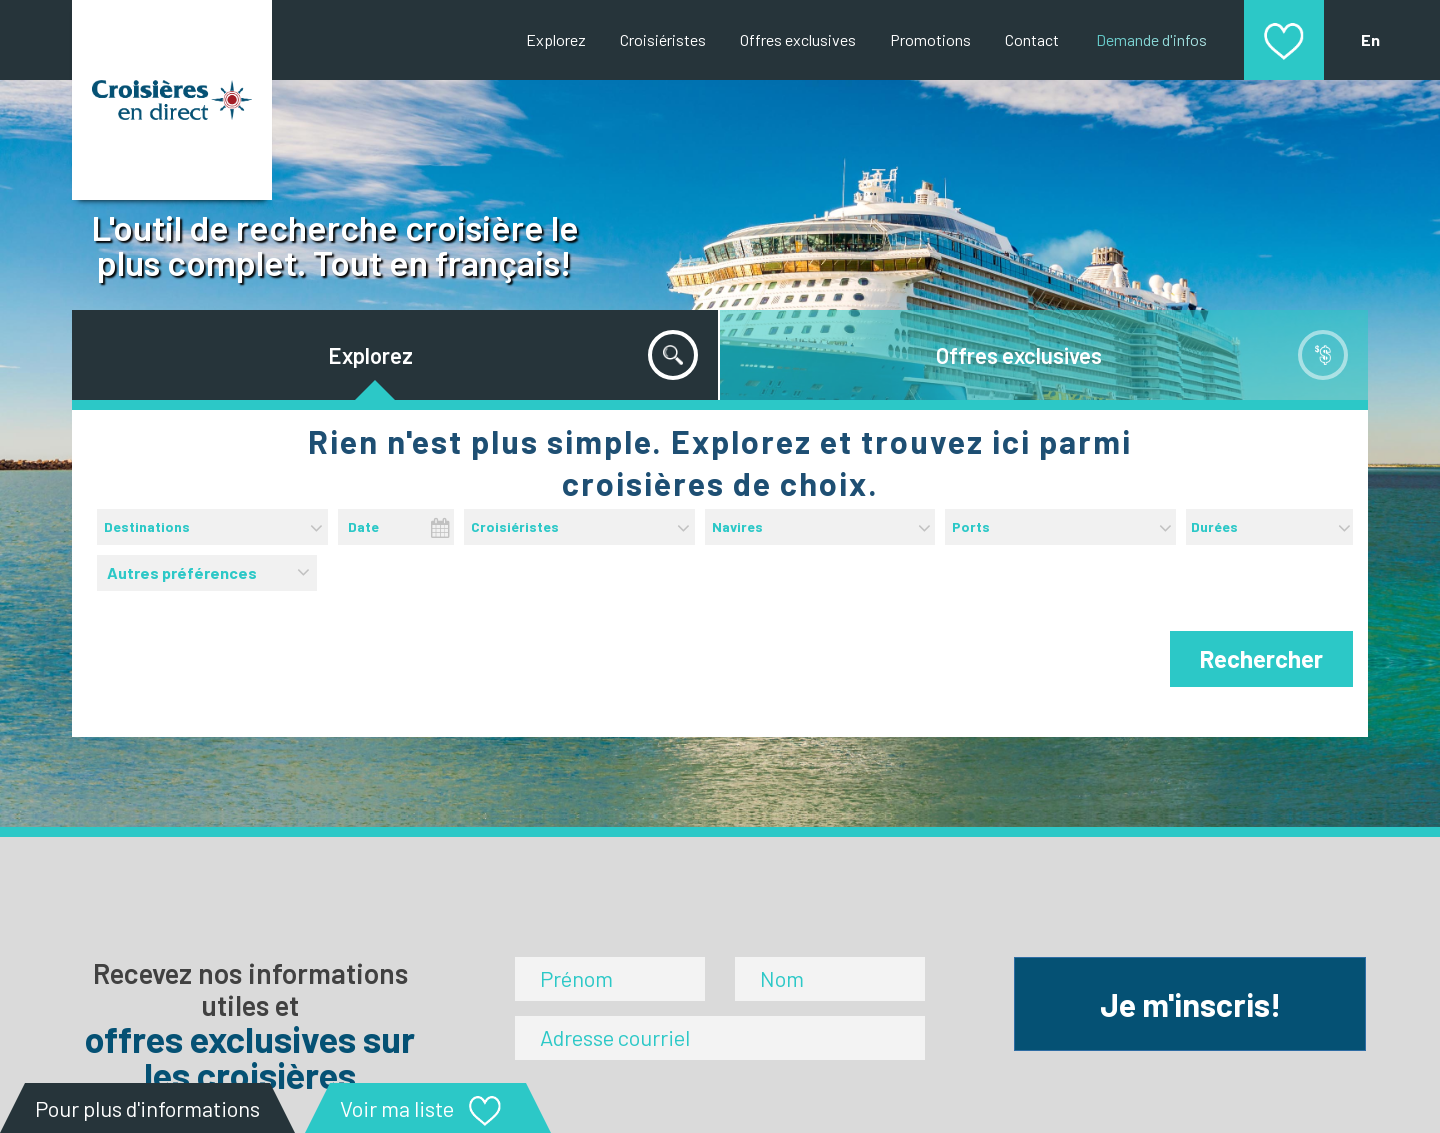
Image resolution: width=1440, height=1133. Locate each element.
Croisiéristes (663, 39)
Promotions (930, 39)
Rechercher (1261, 658)
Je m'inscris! (1190, 1004)
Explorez (556, 39)
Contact (1032, 39)
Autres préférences (209, 568)
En (1370, 39)
